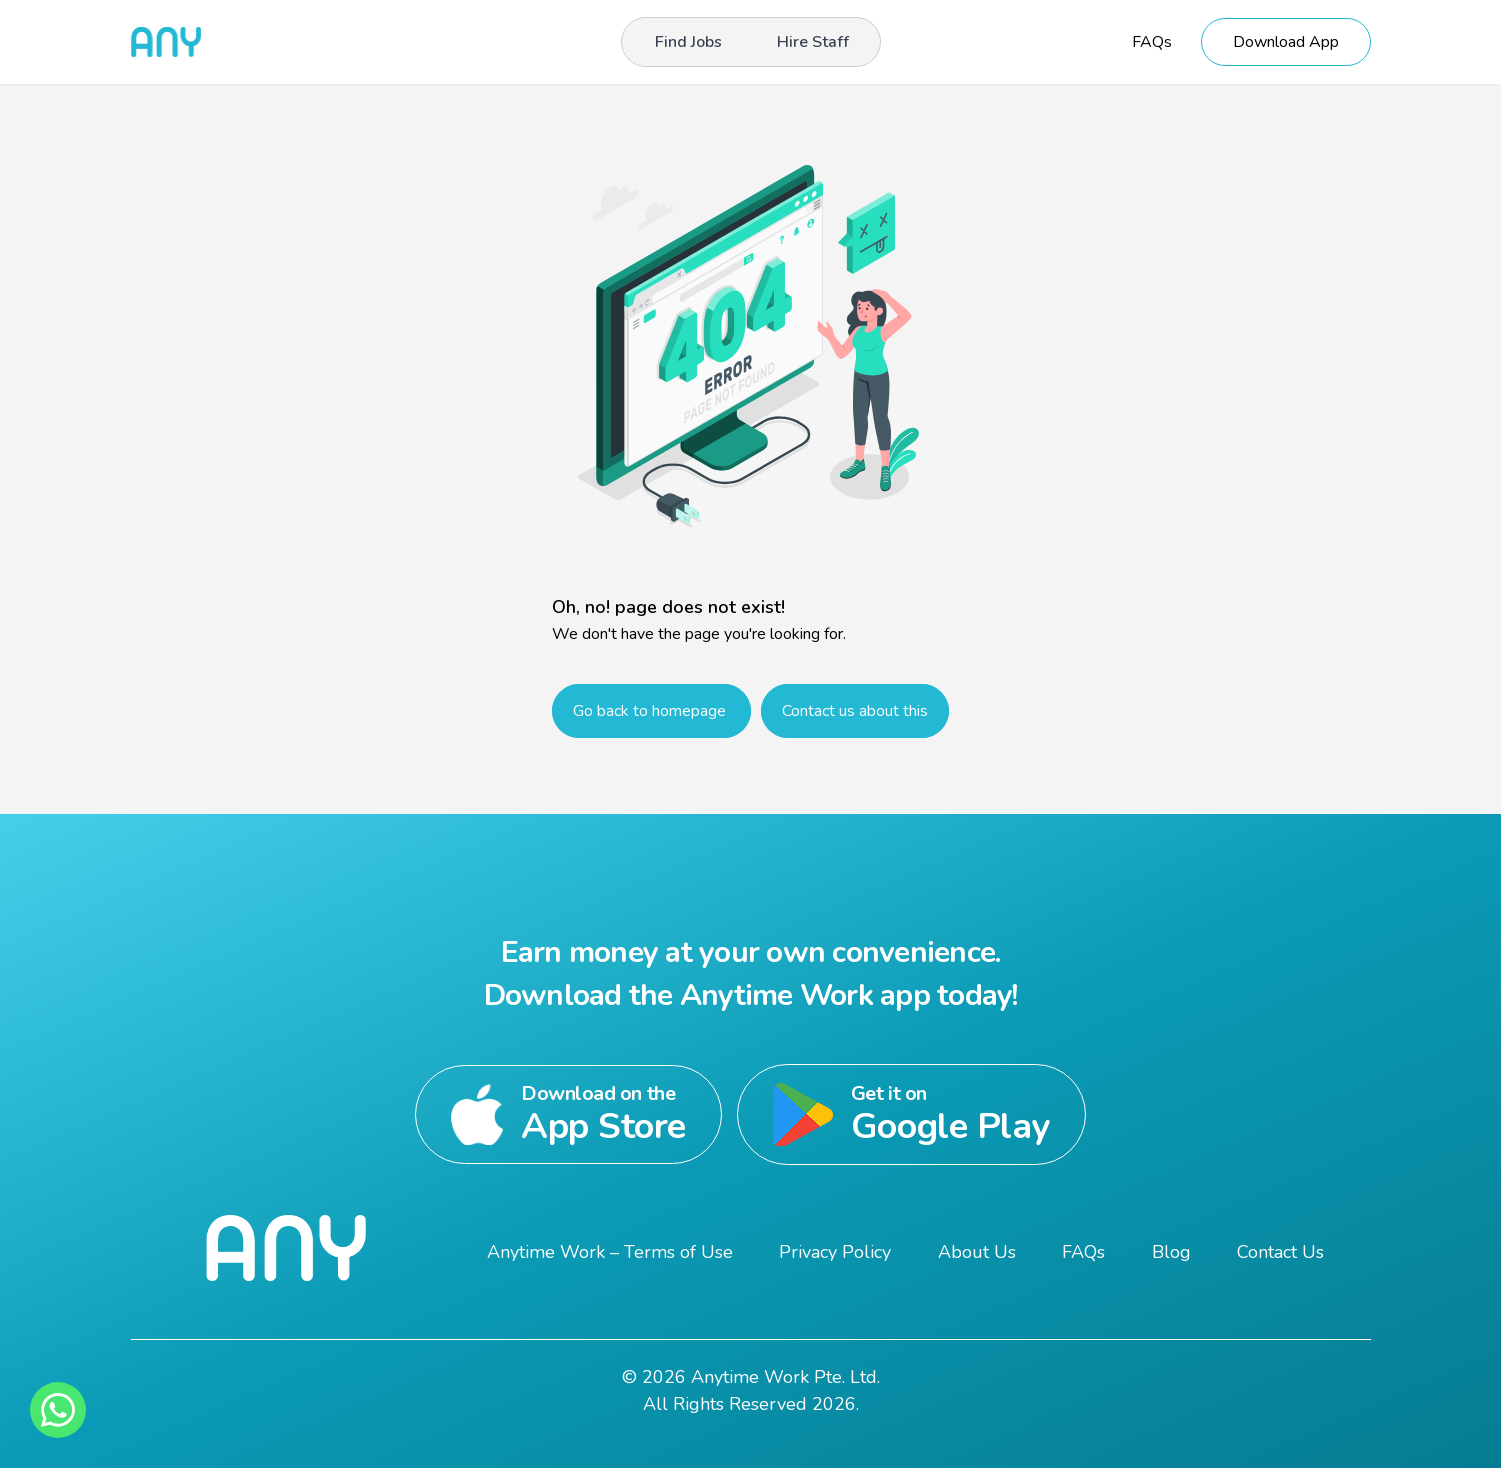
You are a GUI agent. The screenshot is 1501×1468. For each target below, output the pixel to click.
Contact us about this (855, 711)
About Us (977, 1252)
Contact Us (1280, 1252)
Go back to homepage (651, 711)
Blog (1171, 1252)
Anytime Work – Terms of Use (610, 1252)
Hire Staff (813, 42)
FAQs (1152, 42)
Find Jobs (688, 42)
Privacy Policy (835, 1252)
